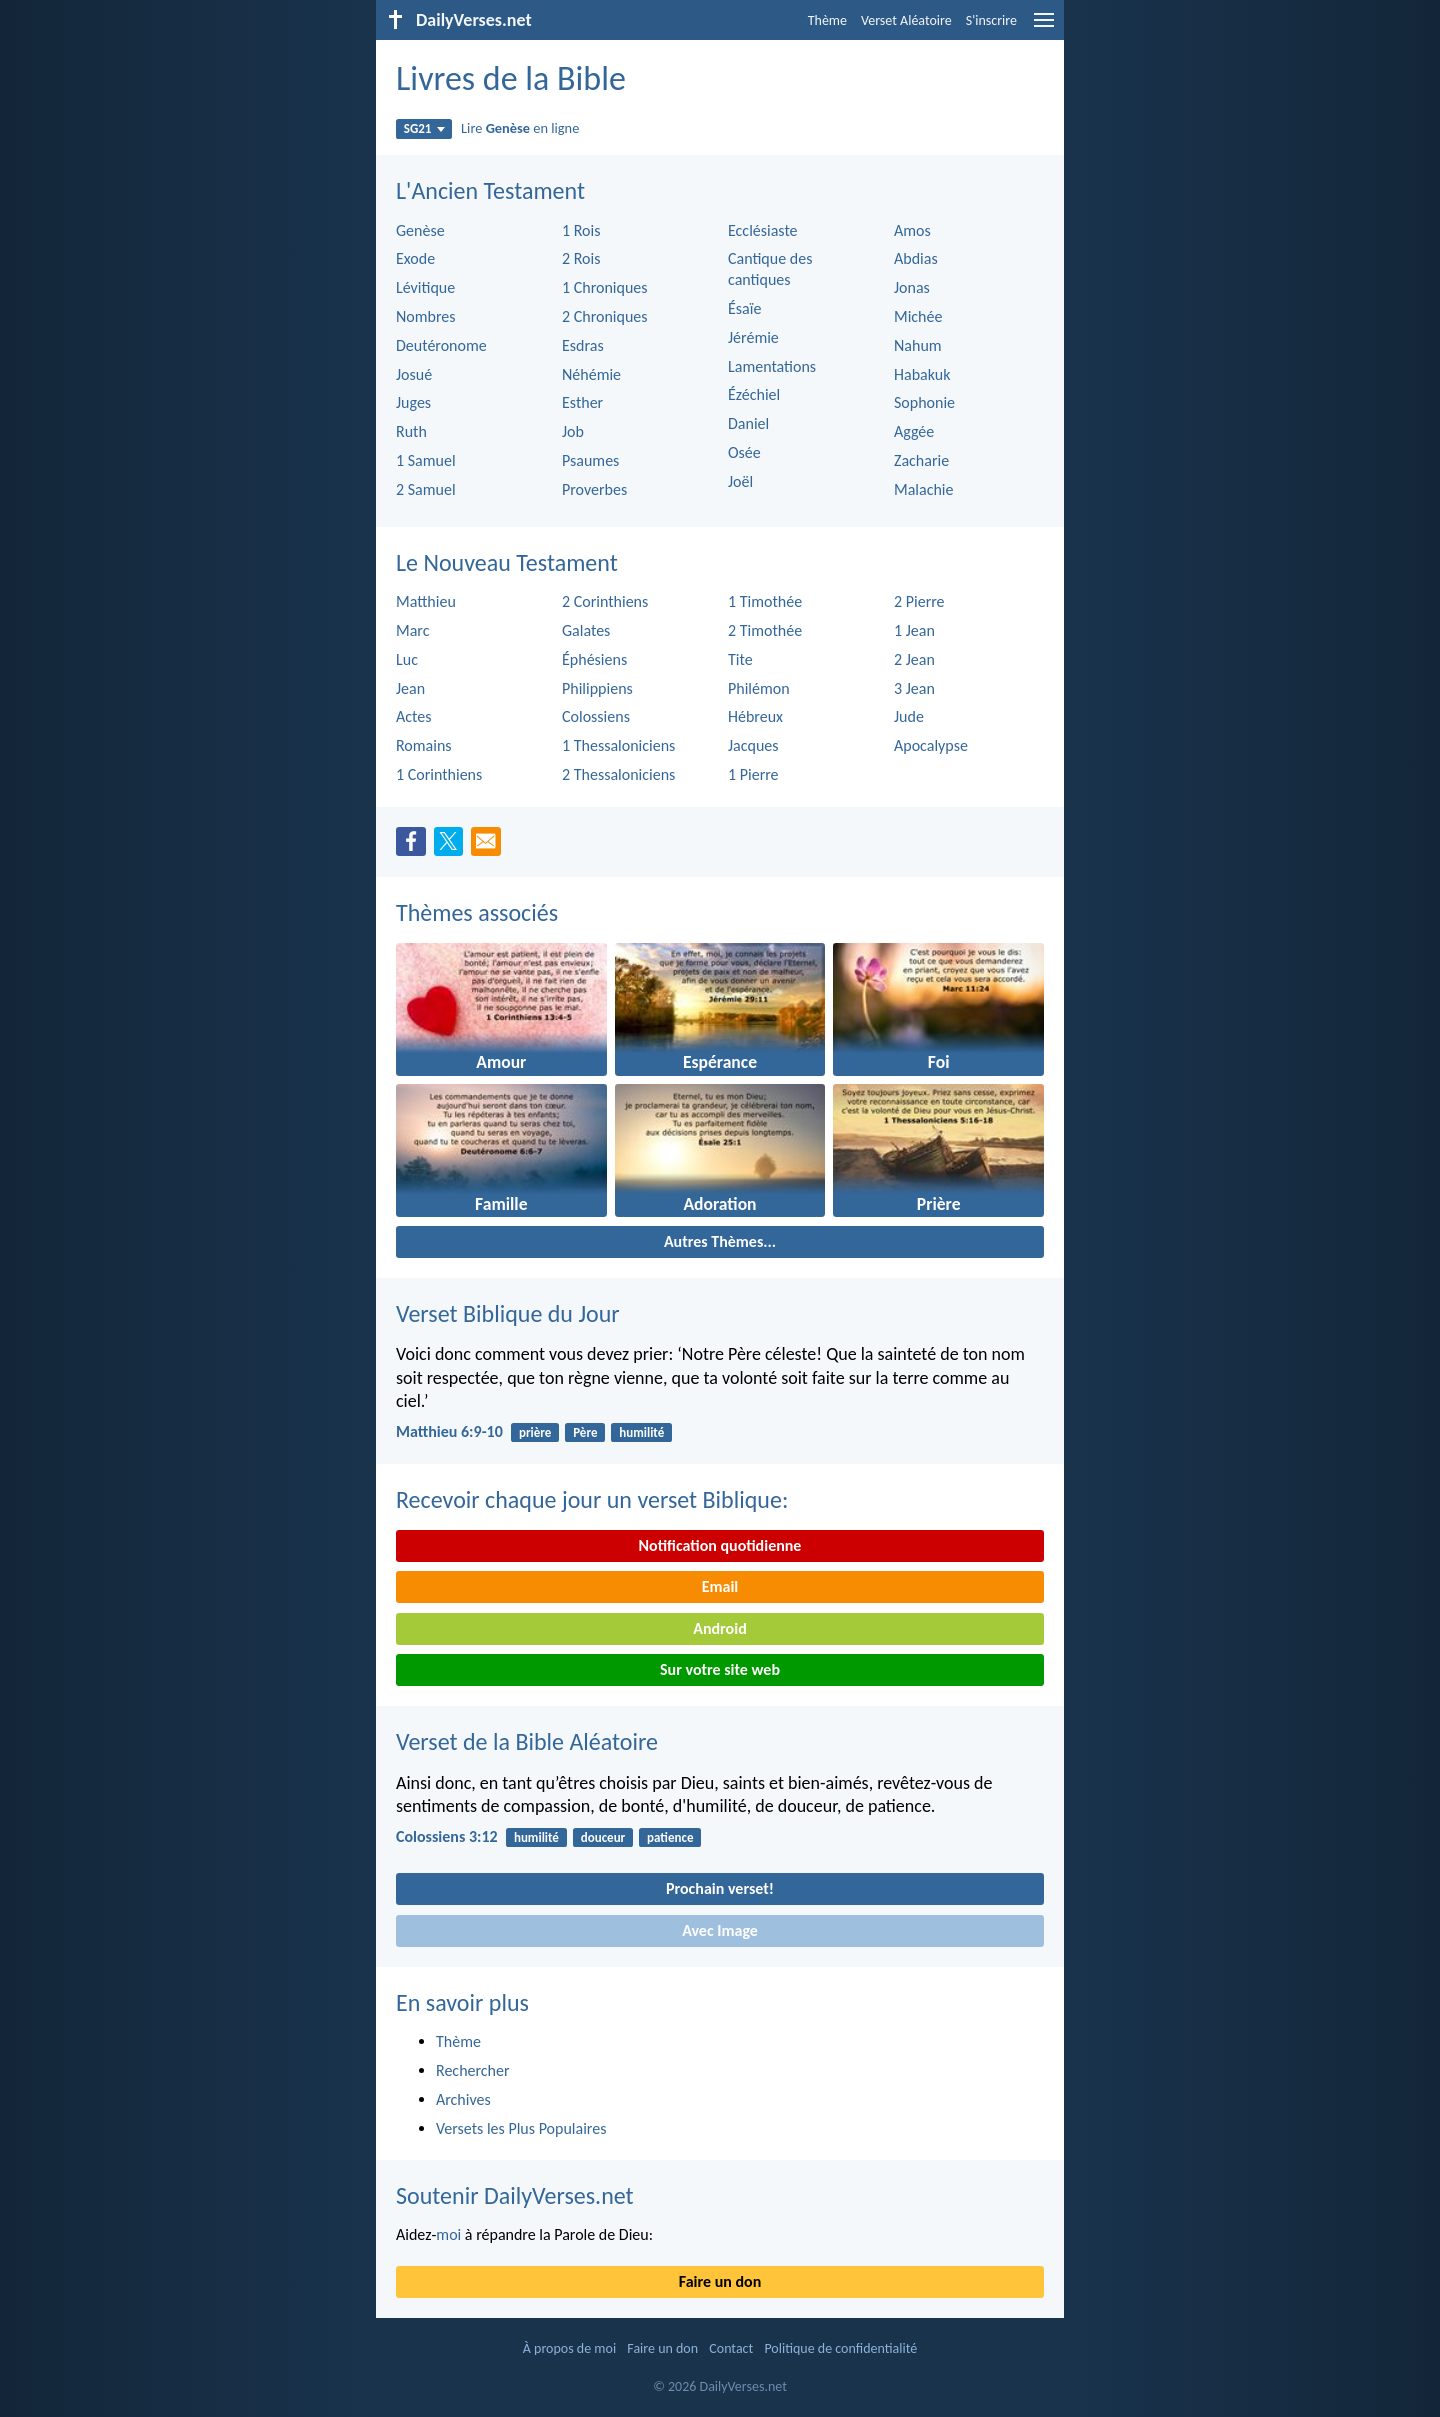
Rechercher (473, 2070)
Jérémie (753, 337)
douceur (603, 1837)
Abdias (916, 258)
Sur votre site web (720, 1669)
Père (585, 1432)
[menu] (1044, 27)
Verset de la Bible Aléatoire (527, 1741)
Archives (463, 2099)
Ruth (411, 431)
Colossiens (596, 716)
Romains (424, 745)
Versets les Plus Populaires (521, 2128)
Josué (414, 374)
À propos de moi (569, 2348)
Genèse (420, 230)
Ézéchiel (754, 394)
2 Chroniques (605, 316)
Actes (413, 716)
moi (448, 2234)
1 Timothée (765, 601)
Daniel (748, 423)
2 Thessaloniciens (618, 774)
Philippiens (597, 688)
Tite (740, 659)
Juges (413, 402)
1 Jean (914, 630)
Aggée (914, 431)
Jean (410, 688)
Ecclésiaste (763, 230)
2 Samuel (426, 489)
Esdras (583, 345)
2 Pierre (919, 601)
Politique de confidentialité (840, 2348)
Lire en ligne (520, 128)
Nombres (426, 316)
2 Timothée (765, 630)
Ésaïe (744, 308)
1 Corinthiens (439, 774)
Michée (918, 316)
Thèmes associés (477, 912)
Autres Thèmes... (720, 1241)
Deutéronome (441, 345)
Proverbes (594, 489)
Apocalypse (931, 745)
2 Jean (914, 659)
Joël (740, 481)
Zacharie (921, 460)
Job (573, 431)
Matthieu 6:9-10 (449, 1431)
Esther (582, 402)
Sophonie (924, 402)
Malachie (923, 489)
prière (535, 1432)
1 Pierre (753, 774)
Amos (912, 230)
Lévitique (425, 287)
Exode (415, 258)
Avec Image (720, 1930)
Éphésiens (594, 659)
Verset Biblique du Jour (508, 1313)
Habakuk (922, 374)
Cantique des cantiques (770, 269)
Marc (412, 630)
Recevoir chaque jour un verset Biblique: (592, 1499)
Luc (407, 659)
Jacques (753, 745)
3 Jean (914, 688)
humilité (641, 1432)
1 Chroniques (605, 287)
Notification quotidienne (720, 1545)
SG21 (424, 128)
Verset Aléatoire (906, 20)
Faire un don (720, 2281)
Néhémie (591, 374)
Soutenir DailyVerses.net (515, 2195)
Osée (744, 452)
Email (720, 1586)
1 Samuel (426, 460)
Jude (909, 716)
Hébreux (755, 716)
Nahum (918, 345)
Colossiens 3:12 (447, 1836)
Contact (731, 2348)
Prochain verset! (720, 1888)
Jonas (912, 287)
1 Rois (581, 230)
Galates (586, 630)
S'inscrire (991, 20)
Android (719, 1628)
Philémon (759, 688)
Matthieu (426, 601)
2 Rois (581, 258)
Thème (827, 20)
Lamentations (772, 366)
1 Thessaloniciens (618, 745)
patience (670, 1837)
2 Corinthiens (605, 601)
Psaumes (590, 460)
